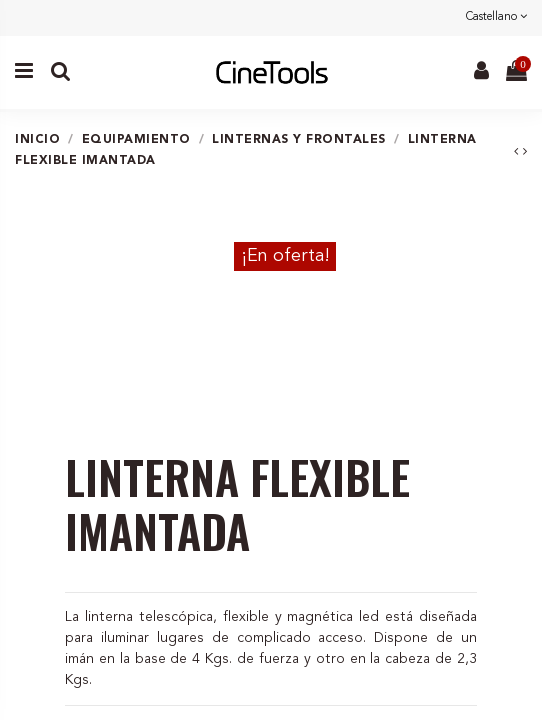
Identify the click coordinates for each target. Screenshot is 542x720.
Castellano (496, 17)
